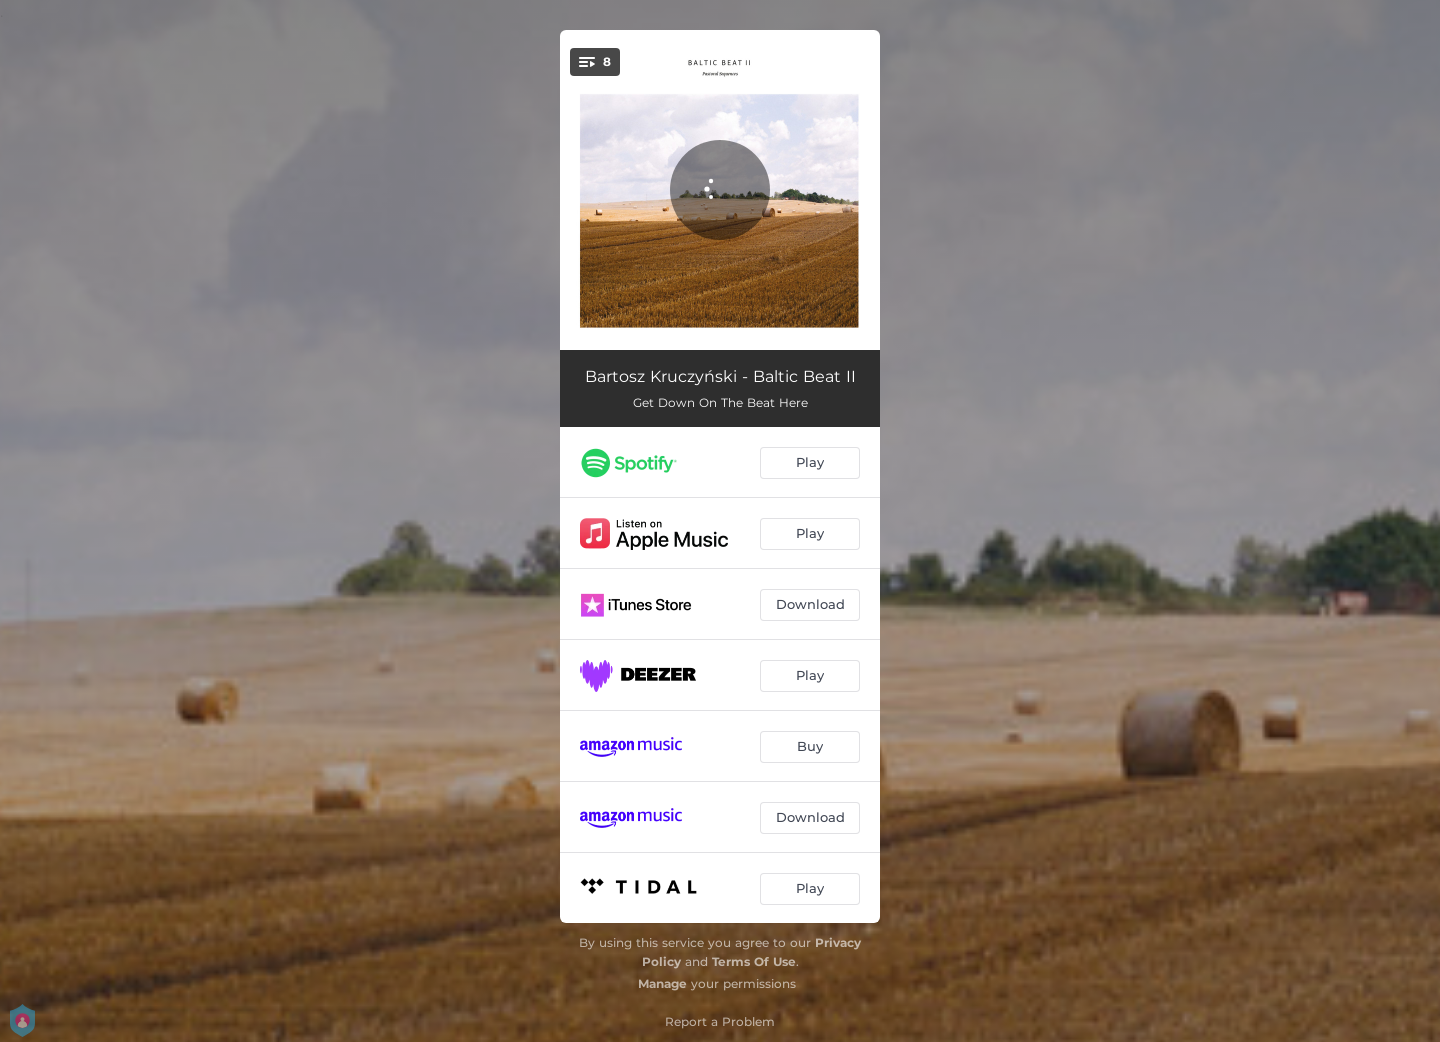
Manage (662, 983)
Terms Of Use (754, 961)
